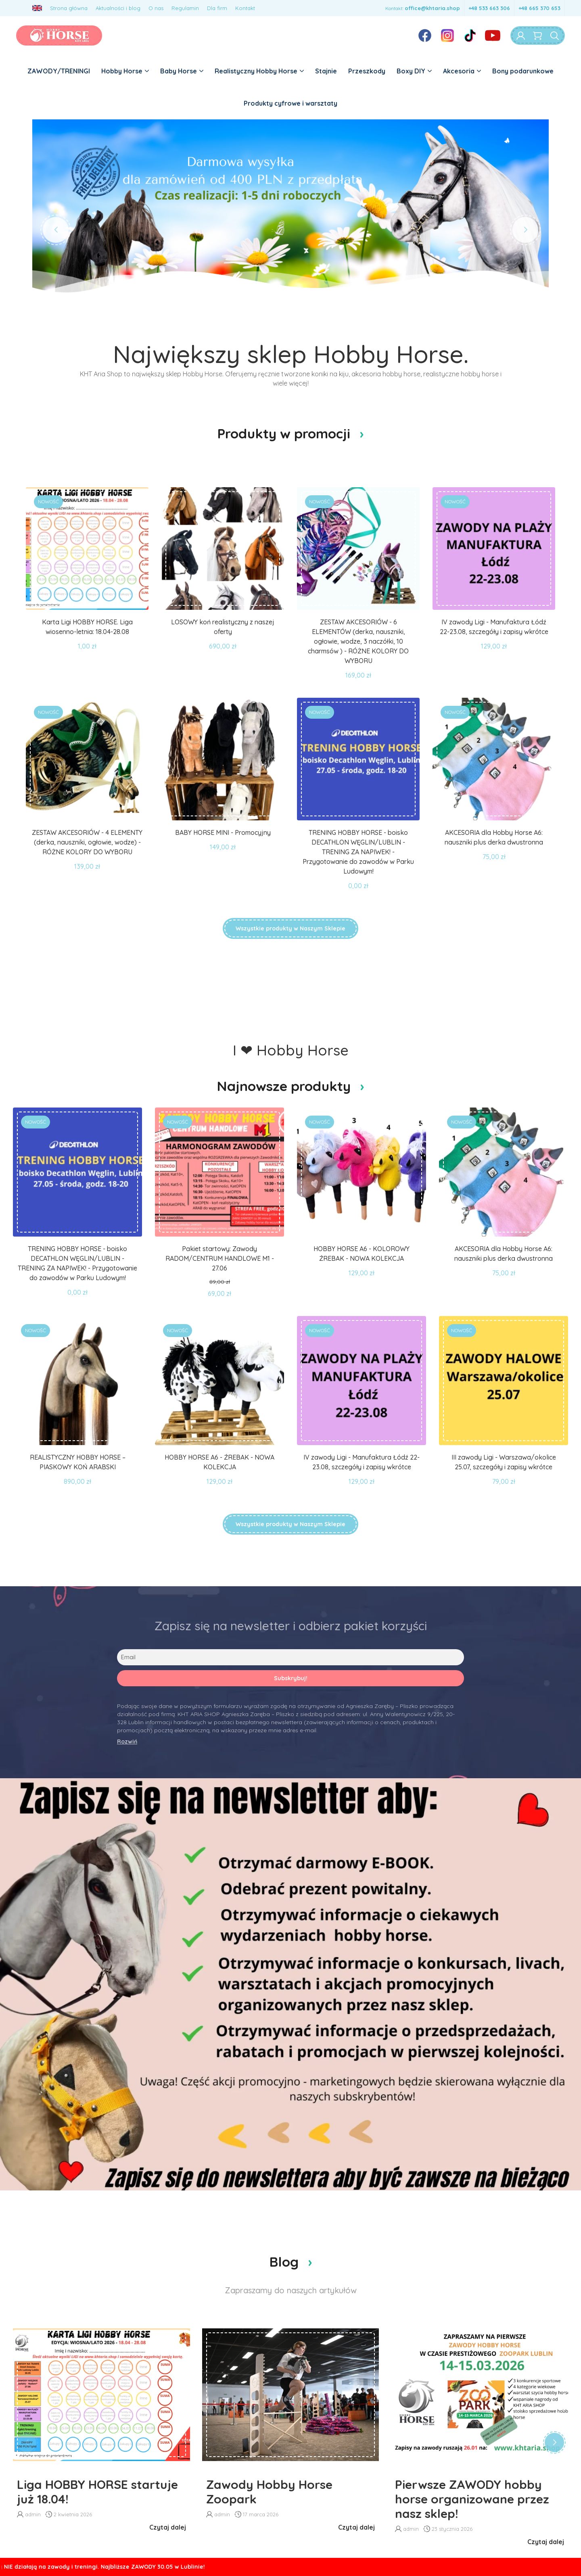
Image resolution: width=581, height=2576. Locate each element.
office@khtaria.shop (432, 8)
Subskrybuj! (290, 1678)
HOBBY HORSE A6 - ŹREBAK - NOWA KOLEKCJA (219, 1462)
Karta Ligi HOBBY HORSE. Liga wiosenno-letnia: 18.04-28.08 (87, 627)
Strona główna (69, 8)
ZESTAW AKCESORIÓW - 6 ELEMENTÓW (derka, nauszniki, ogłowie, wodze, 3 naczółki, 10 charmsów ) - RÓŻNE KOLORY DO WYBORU (358, 641)
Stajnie (326, 71)
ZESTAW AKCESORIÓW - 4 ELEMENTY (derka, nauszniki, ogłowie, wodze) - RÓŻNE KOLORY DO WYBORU (87, 842)
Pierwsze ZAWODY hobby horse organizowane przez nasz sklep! (472, 2499)
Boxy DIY (414, 71)
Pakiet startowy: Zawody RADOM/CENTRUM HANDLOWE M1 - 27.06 (219, 1258)
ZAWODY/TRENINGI (58, 71)
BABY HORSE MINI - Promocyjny (223, 832)
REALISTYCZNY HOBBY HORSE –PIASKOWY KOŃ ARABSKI (77, 1462)
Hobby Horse (125, 71)
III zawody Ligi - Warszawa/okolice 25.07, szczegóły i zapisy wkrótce (503, 1462)
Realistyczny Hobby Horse (259, 71)
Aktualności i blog (118, 8)
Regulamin (185, 8)
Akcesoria (462, 71)
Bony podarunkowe (523, 71)
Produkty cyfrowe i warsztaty (290, 103)
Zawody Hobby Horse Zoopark (269, 2491)
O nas (155, 8)
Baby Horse (181, 71)
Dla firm (217, 8)
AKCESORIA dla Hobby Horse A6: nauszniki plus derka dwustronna (494, 837)
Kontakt (245, 8)
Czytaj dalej (167, 2527)
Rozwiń (127, 1741)
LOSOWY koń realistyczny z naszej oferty (222, 627)
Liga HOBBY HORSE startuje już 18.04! (97, 2491)
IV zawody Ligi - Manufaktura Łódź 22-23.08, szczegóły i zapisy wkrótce (494, 627)
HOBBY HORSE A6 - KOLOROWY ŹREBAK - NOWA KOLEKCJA (361, 1253)
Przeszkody (366, 71)
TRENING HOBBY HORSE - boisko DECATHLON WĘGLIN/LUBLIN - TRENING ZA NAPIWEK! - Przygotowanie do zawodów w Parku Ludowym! (358, 851)
